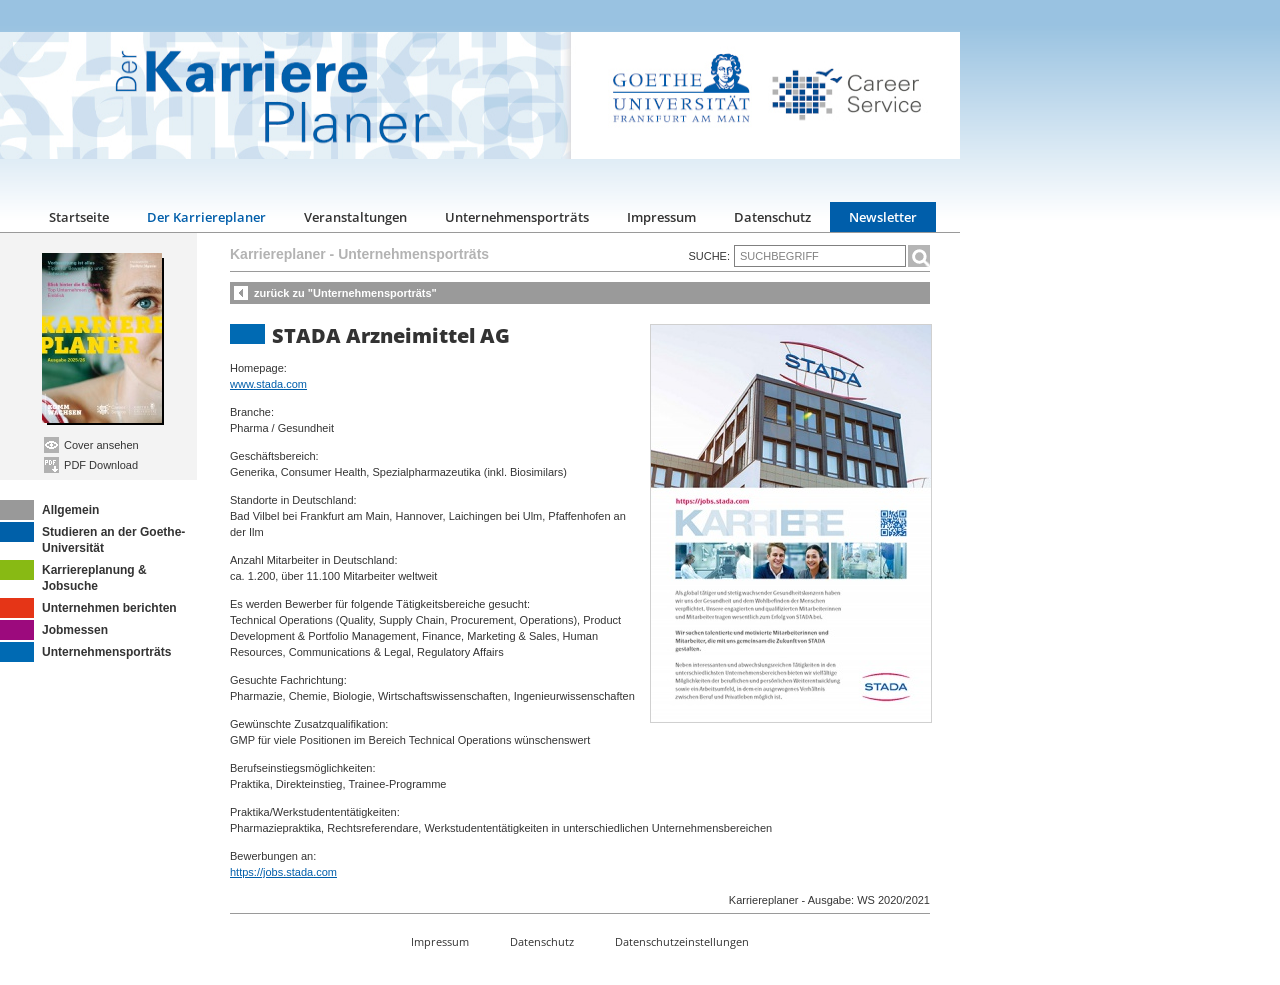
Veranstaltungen (355, 217)
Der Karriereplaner (206, 217)
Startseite (79, 217)
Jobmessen (54, 630)
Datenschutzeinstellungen (682, 941)
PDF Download (91, 465)
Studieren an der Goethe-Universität (92, 538)
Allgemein (49, 510)
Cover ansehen (91, 445)
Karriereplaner (278, 254)
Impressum (661, 217)
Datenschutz (772, 217)
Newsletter (883, 217)
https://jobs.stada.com (283, 872)
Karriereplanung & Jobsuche (73, 576)
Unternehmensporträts (517, 217)
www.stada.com (268, 384)
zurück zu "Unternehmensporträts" (345, 293)
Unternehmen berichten (88, 608)
